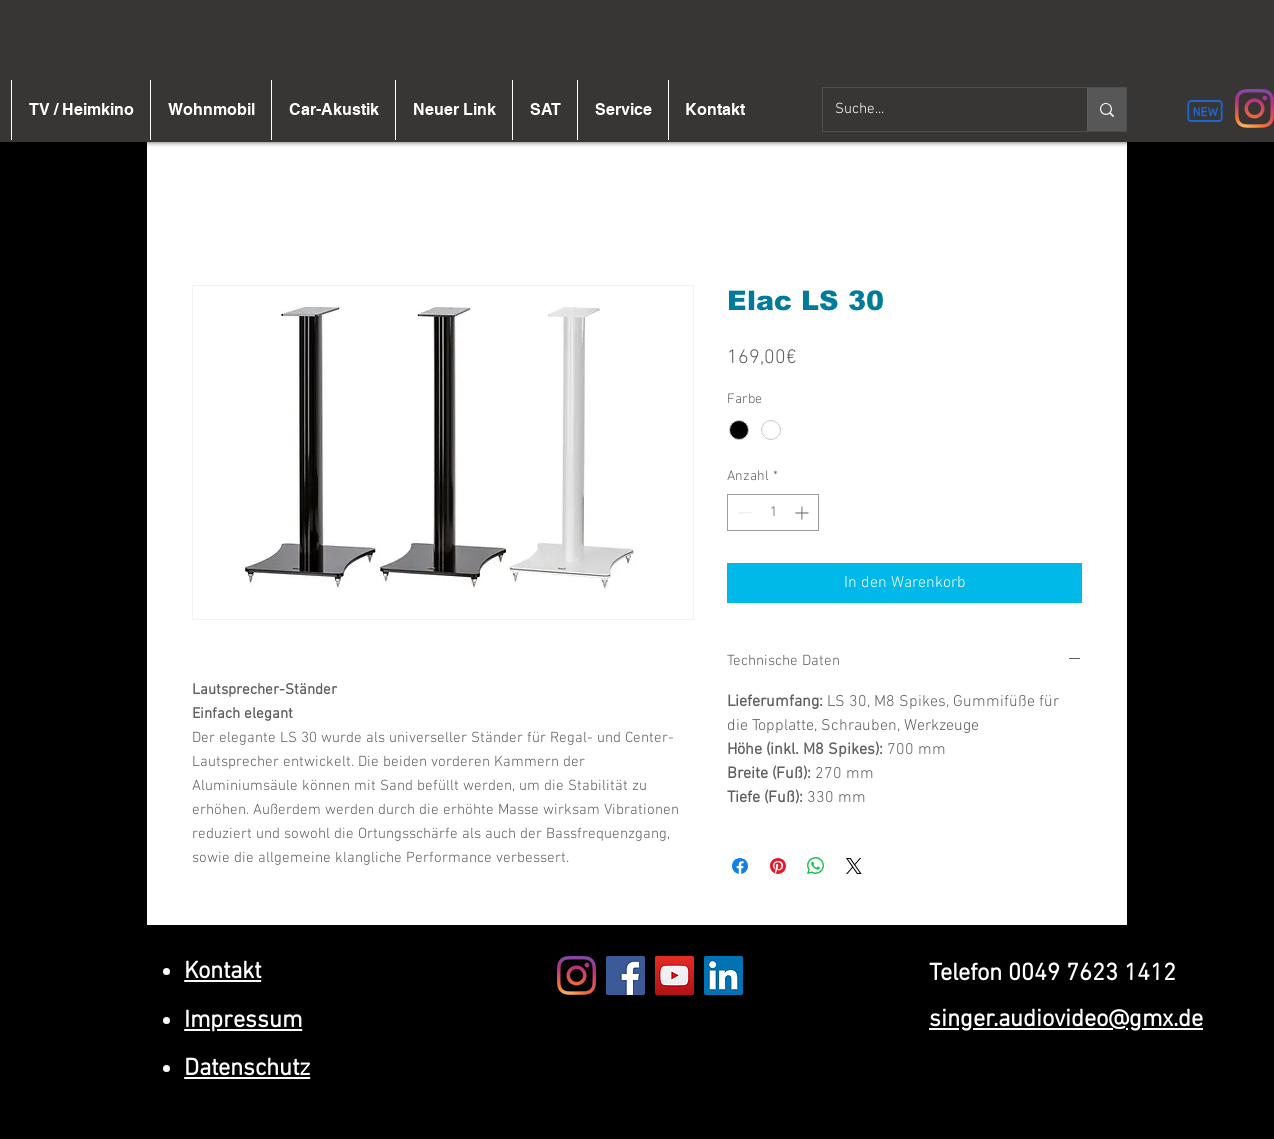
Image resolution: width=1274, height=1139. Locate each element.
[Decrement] (742, 512)
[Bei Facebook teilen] (740, 866)
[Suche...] (940, 109)
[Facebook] (625, 975)
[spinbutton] (773, 512)
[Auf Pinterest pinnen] (778, 866)
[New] (1205, 111)
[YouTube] (674, 975)
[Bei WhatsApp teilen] (816, 866)
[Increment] (803, 512)
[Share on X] (854, 866)
